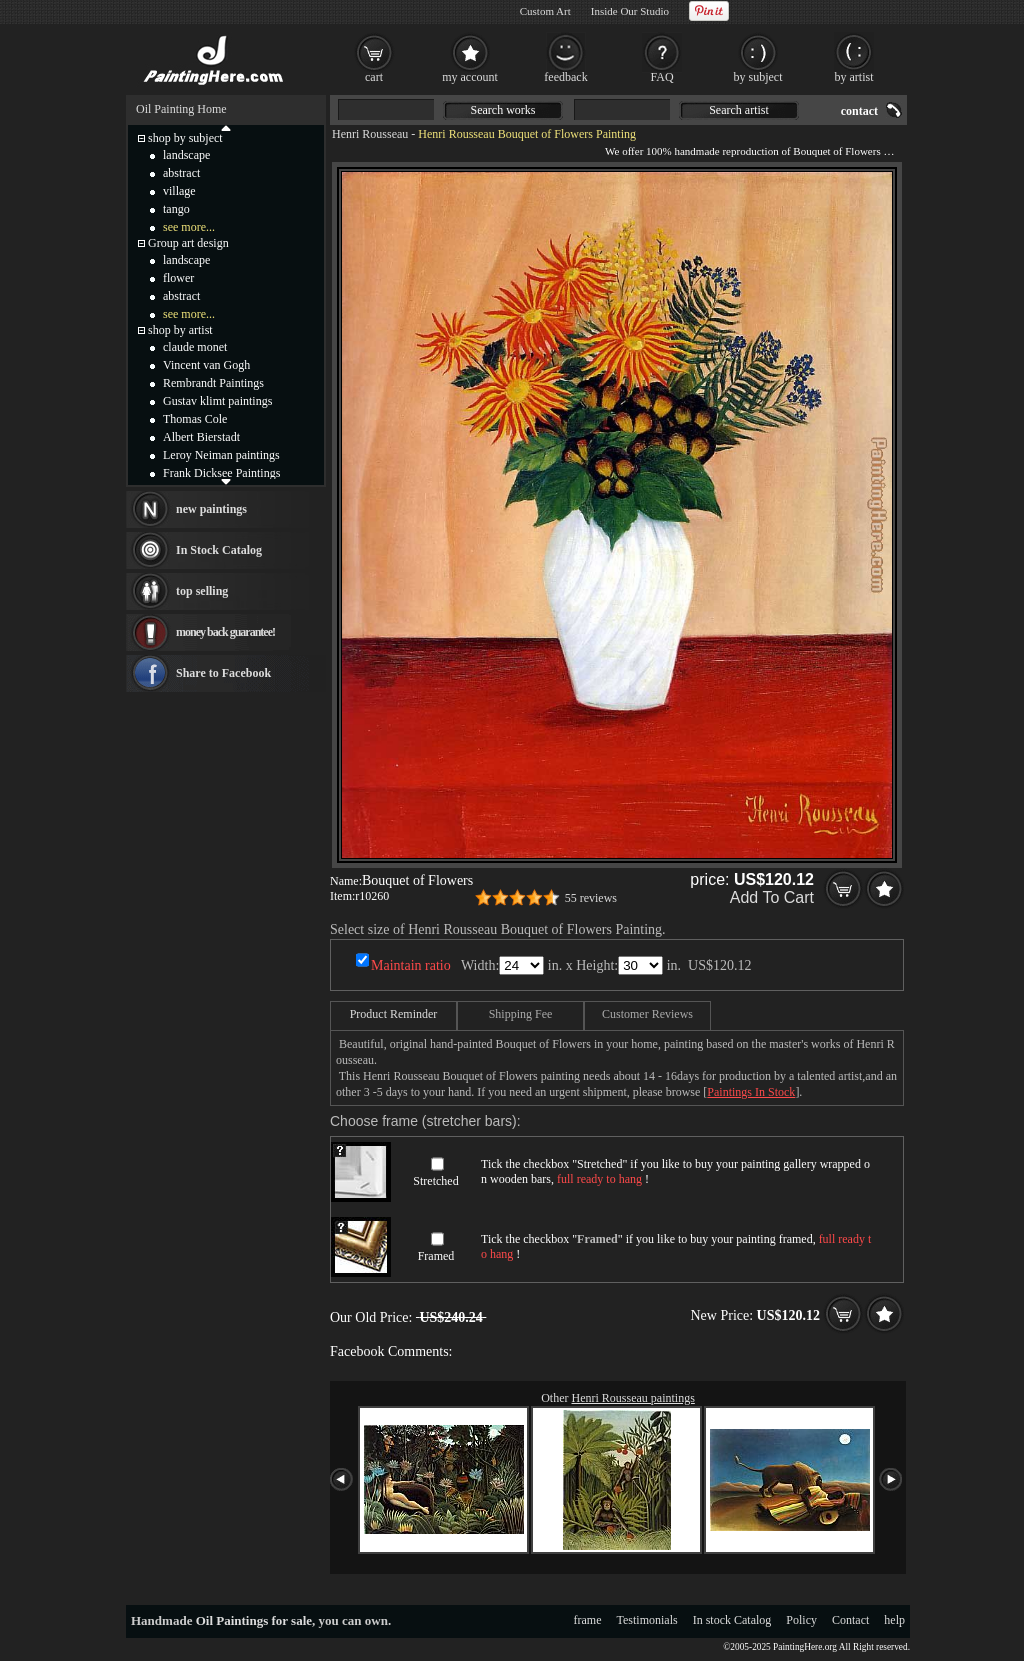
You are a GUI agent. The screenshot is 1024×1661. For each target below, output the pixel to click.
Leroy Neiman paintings (221, 455)
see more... (189, 227)
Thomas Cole (195, 419)
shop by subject (185, 138)
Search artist (739, 110)
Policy (801, 1620)
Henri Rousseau (370, 134)
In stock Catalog (732, 1620)
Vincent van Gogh (206, 365)
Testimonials (647, 1620)
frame (588, 1620)
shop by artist (180, 330)
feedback (565, 77)
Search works (503, 110)
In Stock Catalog (219, 550)
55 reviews (591, 898)
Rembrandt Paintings (213, 383)
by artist (854, 77)
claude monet (195, 347)
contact (859, 111)
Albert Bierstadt (201, 437)
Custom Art (545, 11)
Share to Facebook (223, 673)
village (179, 191)
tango (176, 209)
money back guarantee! (225, 632)
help (894, 1620)
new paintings (211, 509)
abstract (181, 173)
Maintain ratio (411, 965)
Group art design (188, 243)
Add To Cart (772, 897)
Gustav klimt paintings (217, 401)
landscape (186, 155)
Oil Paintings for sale (254, 1620)
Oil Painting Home (181, 109)
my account (470, 77)
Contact (850, 1620)
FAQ (661, 77)
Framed (436, 1256)
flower (178, 278)
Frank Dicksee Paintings (221, 473)
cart (374, 77)
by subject (758, 77)
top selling (202, 591)
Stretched (435, 1181)
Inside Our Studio (630, 11)
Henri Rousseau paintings (633, 1398)
